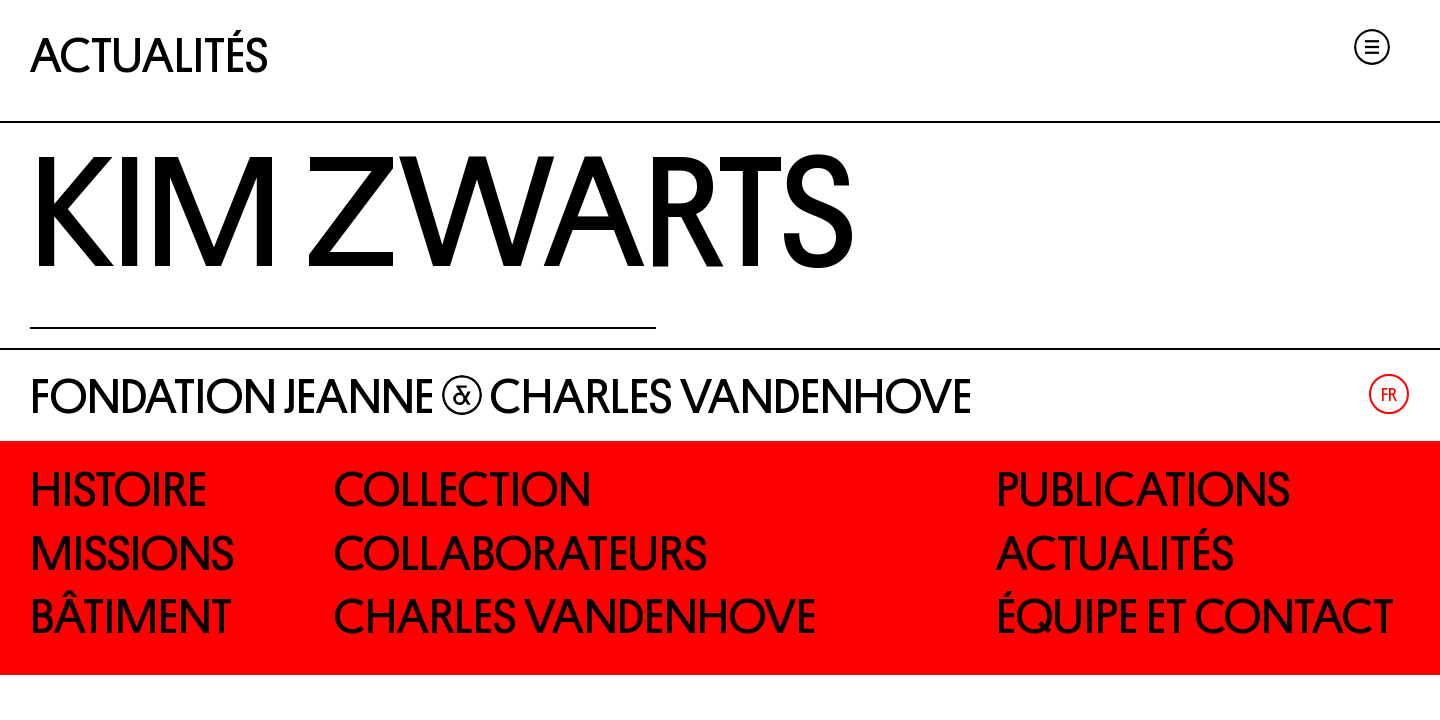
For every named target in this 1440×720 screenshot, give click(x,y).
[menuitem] (1389, 394)
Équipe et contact (1195, 617)
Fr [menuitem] (1389, 395)
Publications (1143, 490)
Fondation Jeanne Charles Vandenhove (501, 397)
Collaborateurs (520, 554)
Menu (1372, 47)
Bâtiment (131, 617)
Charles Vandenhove (575, 617)
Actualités (149, 56)
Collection (462, 490)
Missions (132, 554)
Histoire (118, 490)
